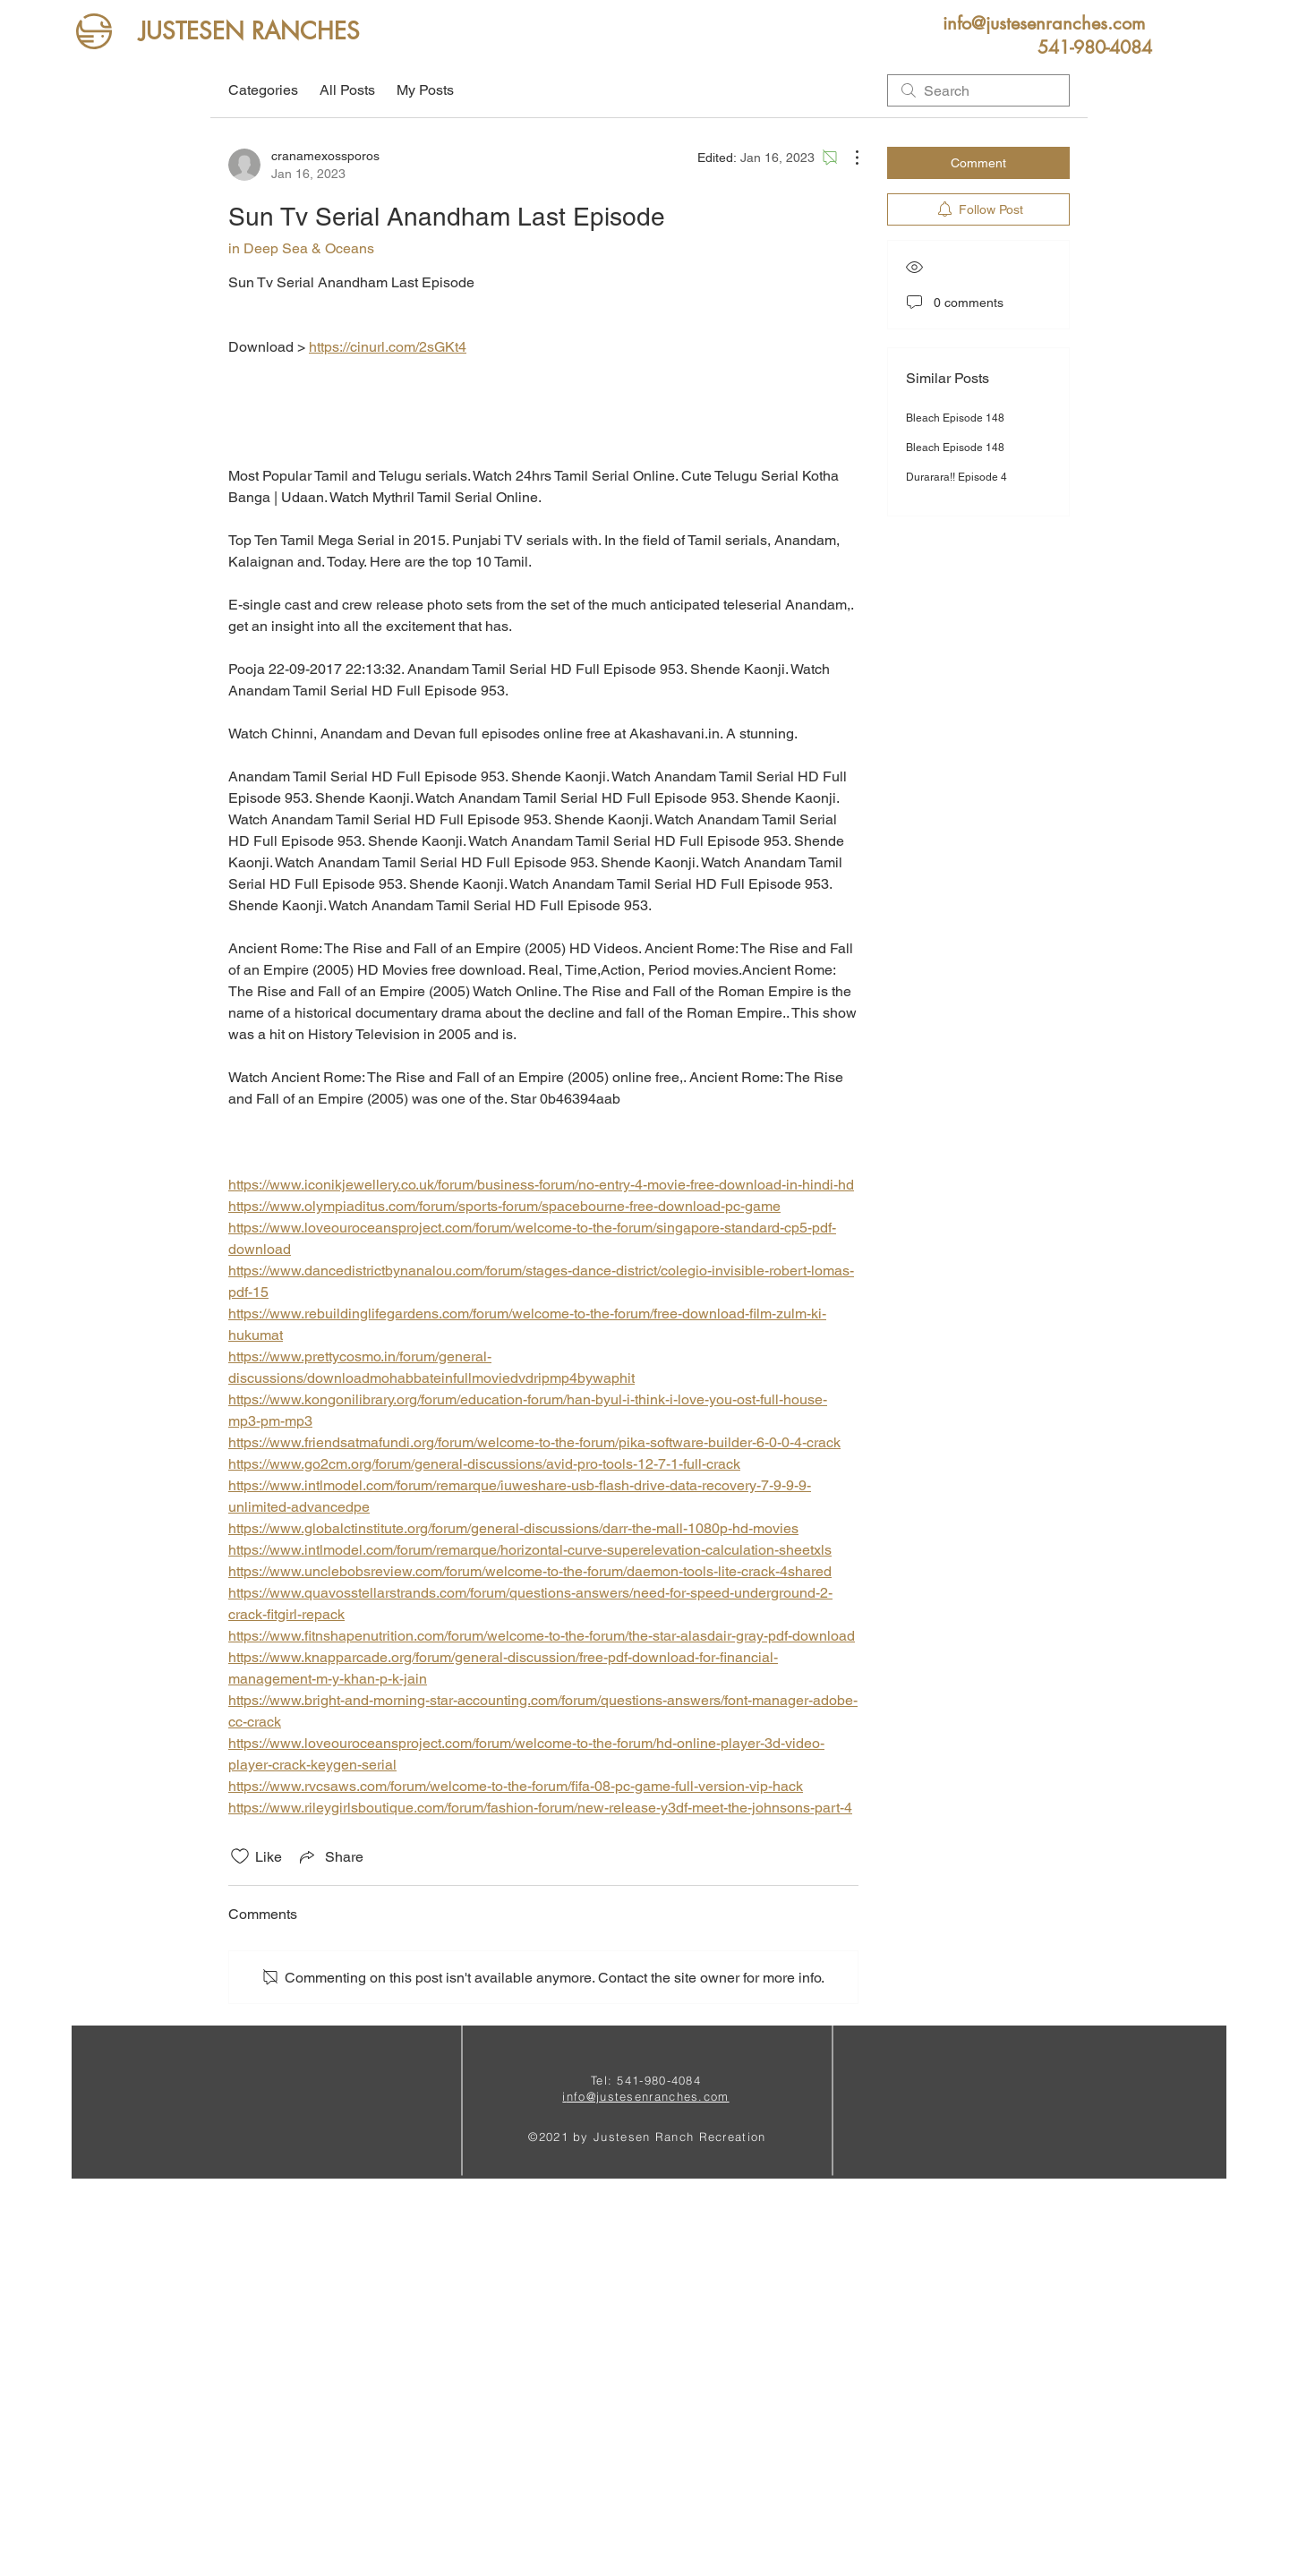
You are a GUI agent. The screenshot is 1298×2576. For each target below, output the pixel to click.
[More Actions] (847, 157)
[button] (1095, 47)
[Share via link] (329, 1856)
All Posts (347, 89)
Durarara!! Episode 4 (956, 477)
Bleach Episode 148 (955, 418)
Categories (263, 89)
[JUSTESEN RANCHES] (249, 32)
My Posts (425, 89)
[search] (978, 90)
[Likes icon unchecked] (240, 1856)
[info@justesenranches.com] (1043, 23)
